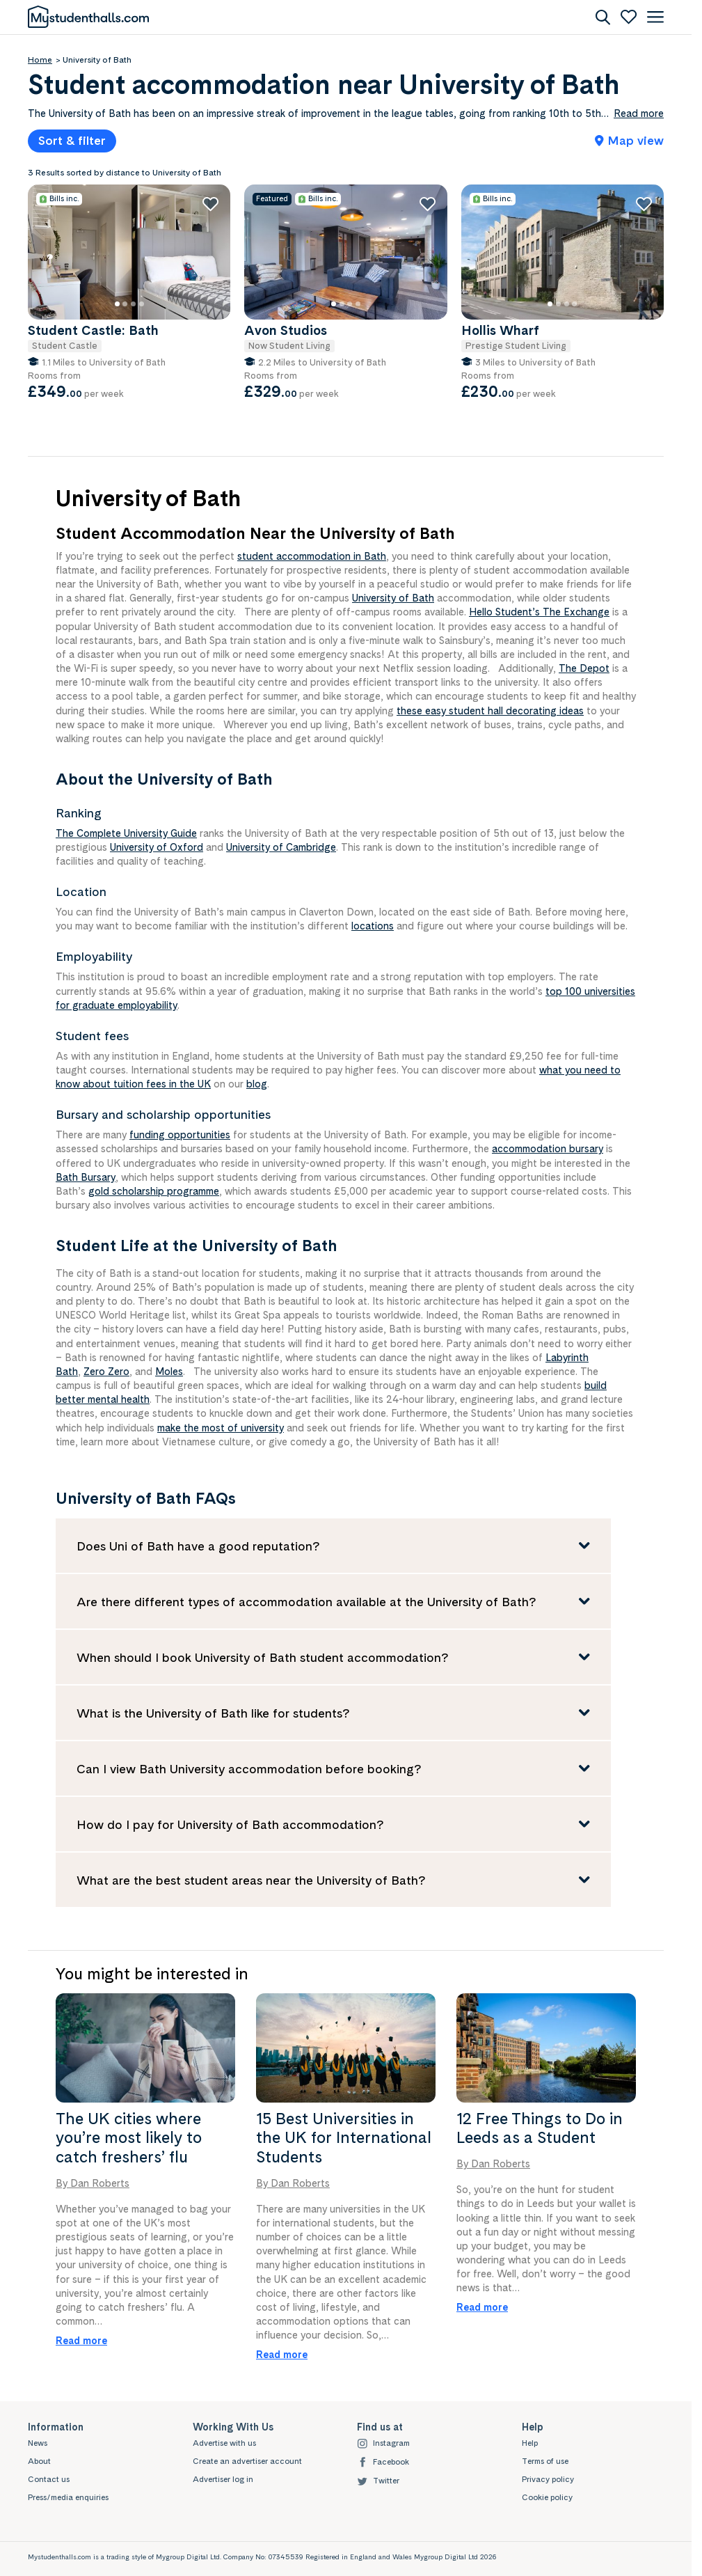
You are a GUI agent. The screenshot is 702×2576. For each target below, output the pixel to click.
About (39, 2461)
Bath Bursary (85, 1177)
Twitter (378, 2481)
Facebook (383, 2462)
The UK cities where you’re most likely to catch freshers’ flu (129, 2138)
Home (40, 60)
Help (530, 2443)
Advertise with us (224, 2443)
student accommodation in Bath (311, 556)
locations (372, 926)
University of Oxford (156, 847)
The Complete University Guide (126, 833)
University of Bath (393, 598)
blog (256, 1084)
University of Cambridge (281, 847)
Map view (629, 140)
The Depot (584, 668)
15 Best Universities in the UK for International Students (343, 2138)
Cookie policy (547, 2497)
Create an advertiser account (247, 2461)
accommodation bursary (547, 1148)
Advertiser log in (223, 2479)
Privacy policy (548, 2479)
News (37, 2443)
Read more (81, 2340)
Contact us (49, 2479)
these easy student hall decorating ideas (490, 710)
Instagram (383, 2443)
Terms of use (545, 2461)
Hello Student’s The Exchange (539, 612)
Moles (169, 1371)
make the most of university (220, 1428)
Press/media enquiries (68, 2497)
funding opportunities (179, 1134)
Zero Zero (106, 1371)
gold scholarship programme (153, 1191)
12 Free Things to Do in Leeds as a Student (539, 2128)
